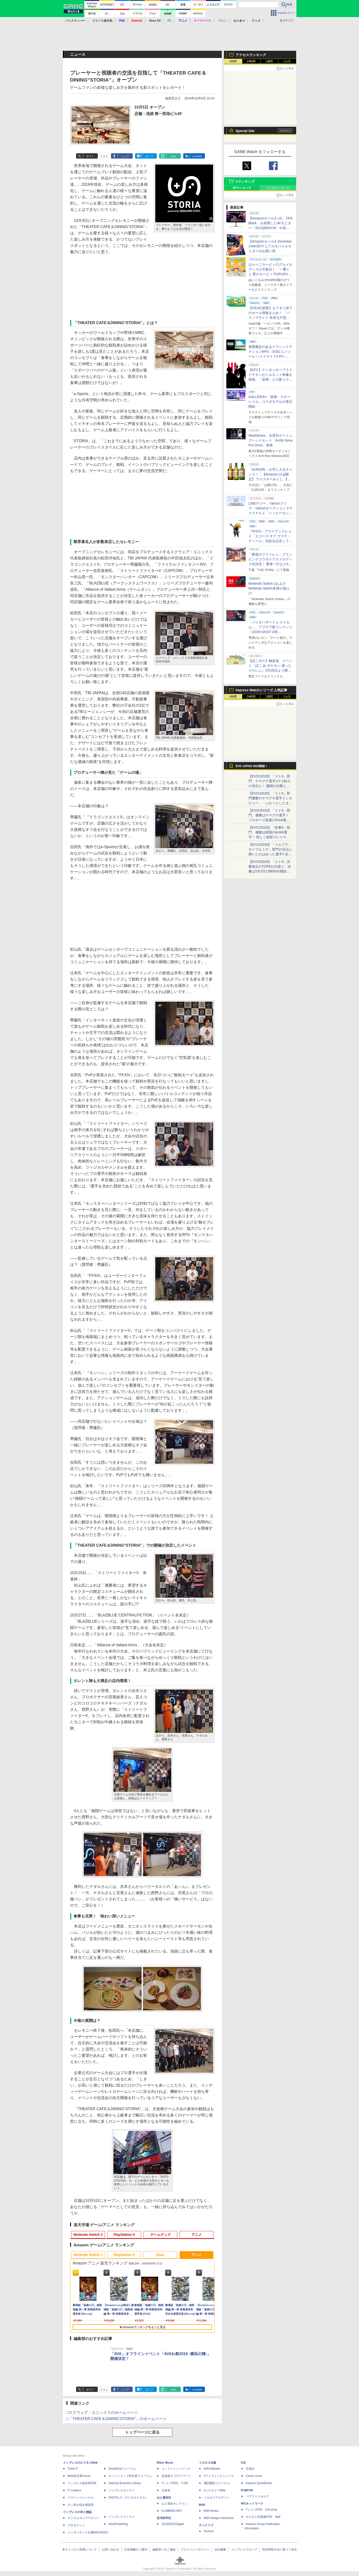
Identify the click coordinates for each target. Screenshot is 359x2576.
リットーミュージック (176, 2468)
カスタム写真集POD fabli (263, 2516)
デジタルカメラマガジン (83, 2518)
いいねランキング (278, 188)
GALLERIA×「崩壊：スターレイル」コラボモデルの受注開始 (270, 401)
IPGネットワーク (252, 2503)
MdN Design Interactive (219, 2518)
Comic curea (254, 2476)
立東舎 (166, 2490)
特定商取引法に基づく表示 (279, 2549)
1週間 (269, 61)
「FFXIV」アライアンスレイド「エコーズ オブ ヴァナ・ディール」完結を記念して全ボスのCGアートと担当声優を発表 (270, 540)
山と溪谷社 (164, 2497)
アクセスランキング (251, 55)
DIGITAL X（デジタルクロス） (128, 2497)
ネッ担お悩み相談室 (81, 2504)
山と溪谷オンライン (175, 2503)
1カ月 (287, 61)
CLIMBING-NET (172, 2510)
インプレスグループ (244, 2549)
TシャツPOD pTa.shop (261, 2509)
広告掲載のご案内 (135, 2549)
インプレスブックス (122, 2516)
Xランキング (245, 181)
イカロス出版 (207, 2462)
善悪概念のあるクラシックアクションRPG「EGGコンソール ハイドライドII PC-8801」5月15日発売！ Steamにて (270, 356)
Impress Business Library (125, 2483)
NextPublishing (118, 2524)
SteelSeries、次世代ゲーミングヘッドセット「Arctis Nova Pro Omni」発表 (270, 440)
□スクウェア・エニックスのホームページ (102, 2412)
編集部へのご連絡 (164, 2549)
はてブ (149, 156)
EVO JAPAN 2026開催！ (252, 766)
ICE (243, 2462)
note (173, 156)
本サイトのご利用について (79, 2549)
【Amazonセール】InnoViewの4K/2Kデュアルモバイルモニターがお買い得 (270, 246)
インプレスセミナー (122, 2490)
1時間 (233, 61)
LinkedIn (197, 156)
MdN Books (211, 2510)
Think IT (73, 2468)
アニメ (196, 2234)
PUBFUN (247, 2490)
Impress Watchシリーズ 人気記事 (261, 690)
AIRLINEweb (212, 2468)
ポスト (90, 156)
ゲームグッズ (160, 2234)
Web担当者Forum (79, 2476)
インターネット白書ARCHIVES (88, 2532)
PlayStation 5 (124, 2234)
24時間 (251, 61)
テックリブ (206, 2525)
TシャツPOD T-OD (175, 2483)
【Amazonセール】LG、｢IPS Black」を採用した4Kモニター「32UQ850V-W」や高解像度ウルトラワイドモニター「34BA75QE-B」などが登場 (270, 227)
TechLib (209, 2531)
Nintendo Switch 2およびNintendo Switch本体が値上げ (269, 588)
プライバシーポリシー (195, 2549)
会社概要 (220, 2549)
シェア (125, 156)
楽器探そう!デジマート (176, 2476)
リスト (104, 156)
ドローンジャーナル (81, 2497)
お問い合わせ (110, 2549)
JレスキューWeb (214, 2490)
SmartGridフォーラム (122, 2468)
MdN (202, 2504)
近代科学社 (164, 2518)
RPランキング (242, 188)
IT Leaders (74, 2490)
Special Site (245, 131)
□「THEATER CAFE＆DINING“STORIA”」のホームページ (116, 2419)
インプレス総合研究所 (82, 2483)
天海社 (250, 2468)
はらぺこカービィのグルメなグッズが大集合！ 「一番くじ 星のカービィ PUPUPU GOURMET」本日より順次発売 (270, 274)
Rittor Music (165, 2462)
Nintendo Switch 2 (88, 2234)
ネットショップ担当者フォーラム (130, 2476)
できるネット (76, 2525)
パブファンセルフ (257, 2496)
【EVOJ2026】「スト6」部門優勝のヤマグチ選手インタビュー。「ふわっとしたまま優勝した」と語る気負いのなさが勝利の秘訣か (270, 802)
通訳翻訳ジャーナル (217, 2483)
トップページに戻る (142, 2432)
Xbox (160, 2255)
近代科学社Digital (173, 2524)
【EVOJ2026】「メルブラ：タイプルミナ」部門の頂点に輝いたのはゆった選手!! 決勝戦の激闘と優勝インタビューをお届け (270, 854)
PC (170, 20)
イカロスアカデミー (217, 2497)
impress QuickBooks (259, 2483)
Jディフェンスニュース (219, 2476)
